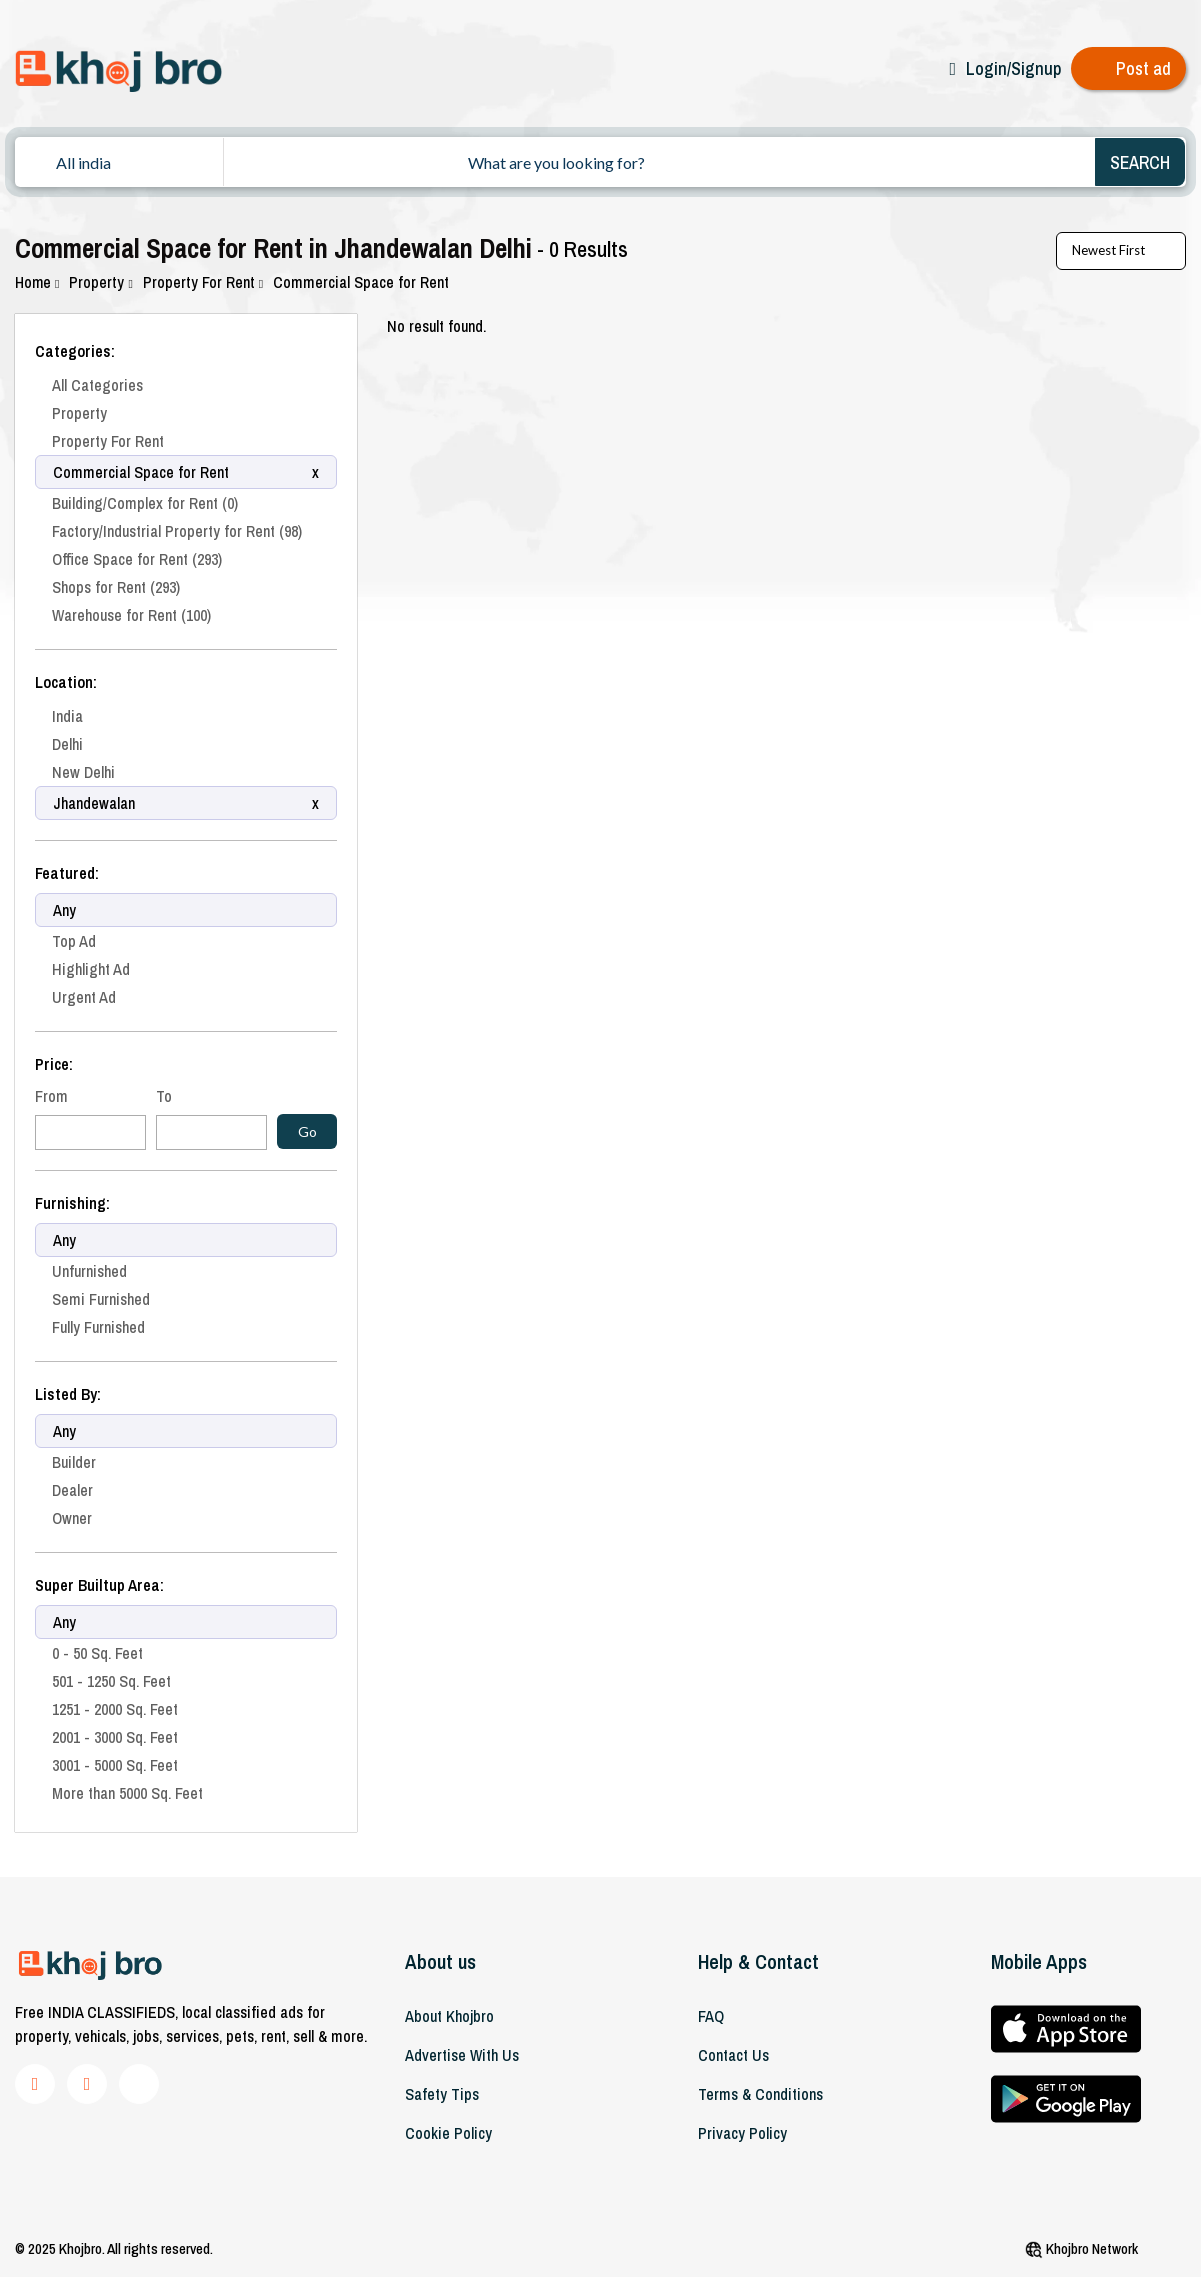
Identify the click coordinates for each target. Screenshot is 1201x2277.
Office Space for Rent (137, 559)
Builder (74, 1462)
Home (38, 282)
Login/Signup (1013, 68)
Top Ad (74, 941)
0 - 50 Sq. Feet (97, 1653)
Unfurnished (89, 1271)
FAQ (711, 2016)
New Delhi (83, 772)
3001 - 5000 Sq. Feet (115, 1765)
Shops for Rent (116, 587)
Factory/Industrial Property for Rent (177, 531)
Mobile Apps (1039, 1961)
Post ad (1143, 68)
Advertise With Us (462, 2055)
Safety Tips (442, 2094)
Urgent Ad (84, 997)
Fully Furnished (98, 1327)
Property (102, 282)
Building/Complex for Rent (145, 503)
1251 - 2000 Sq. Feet (115, 1709)
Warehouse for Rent (131, 615)
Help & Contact (758, 1961)
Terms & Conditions (760, 2094)
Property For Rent (205, 282)
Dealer (72, 1490)
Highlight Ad (91, 969)
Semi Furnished (101, 1299)
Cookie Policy (448, 2133)
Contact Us (733, 2055)
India (67, 716)
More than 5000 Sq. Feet (127, 1793)
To (164, 1096)
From (51, 1096)
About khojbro (449, 2016)
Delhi (67, 744)
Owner (72, 1518)
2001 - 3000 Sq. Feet (115, 1737)
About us (440, 1961)
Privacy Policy (742, 2133)
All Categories (97, 385)
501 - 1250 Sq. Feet (111, 1681)
